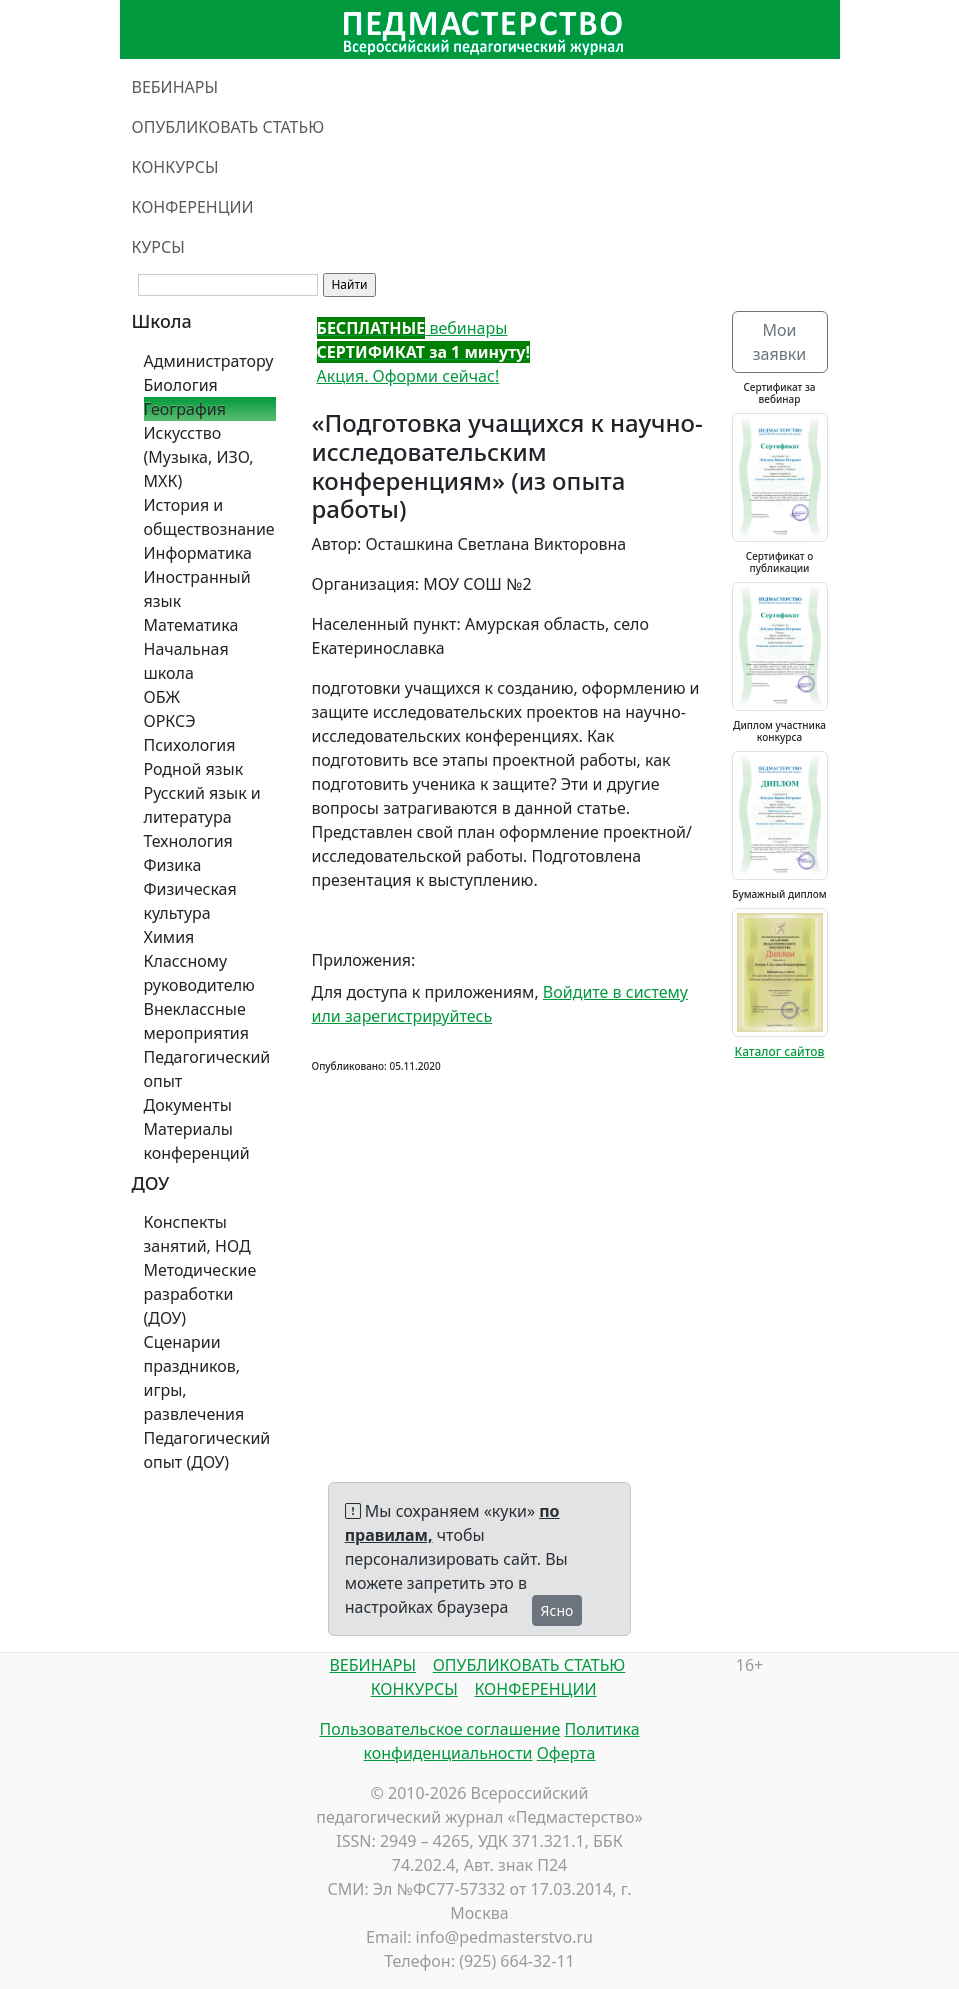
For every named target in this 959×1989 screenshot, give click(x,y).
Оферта (566, 1753)
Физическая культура (190, 901)
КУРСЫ (158, 247)
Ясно (557, 1610)
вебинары (412, 328)
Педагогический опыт (207, 1069)
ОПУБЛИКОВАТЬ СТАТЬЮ (228, 127)
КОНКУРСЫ (175, 167)
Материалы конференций (197, 1141)
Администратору (209, 361)
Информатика (198, 553)
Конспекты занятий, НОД (197, 1234)
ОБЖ (162, 697)
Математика (191, 625)
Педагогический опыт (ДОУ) (207, 1450)
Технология (188, 841)
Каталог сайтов (780, 1051)
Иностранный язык (197, 589)
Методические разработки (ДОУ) (200, 1294)
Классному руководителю (199, 973)
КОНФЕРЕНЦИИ (193, 207)
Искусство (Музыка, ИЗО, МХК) (199, 457)
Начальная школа (186, 661)
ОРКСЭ (170, 721)
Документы (188, 1105)
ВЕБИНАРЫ (175, 87)
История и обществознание (209, 517)
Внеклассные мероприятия (197, 1021)
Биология (181, 385)
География (185, 409)
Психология (190, 745)
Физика (173, 865)
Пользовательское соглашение (439, 1729)
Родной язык (194, 769)
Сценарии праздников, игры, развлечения (194, 1378)
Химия (169, 937)
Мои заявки (779, 342)
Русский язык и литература (202, 805)
